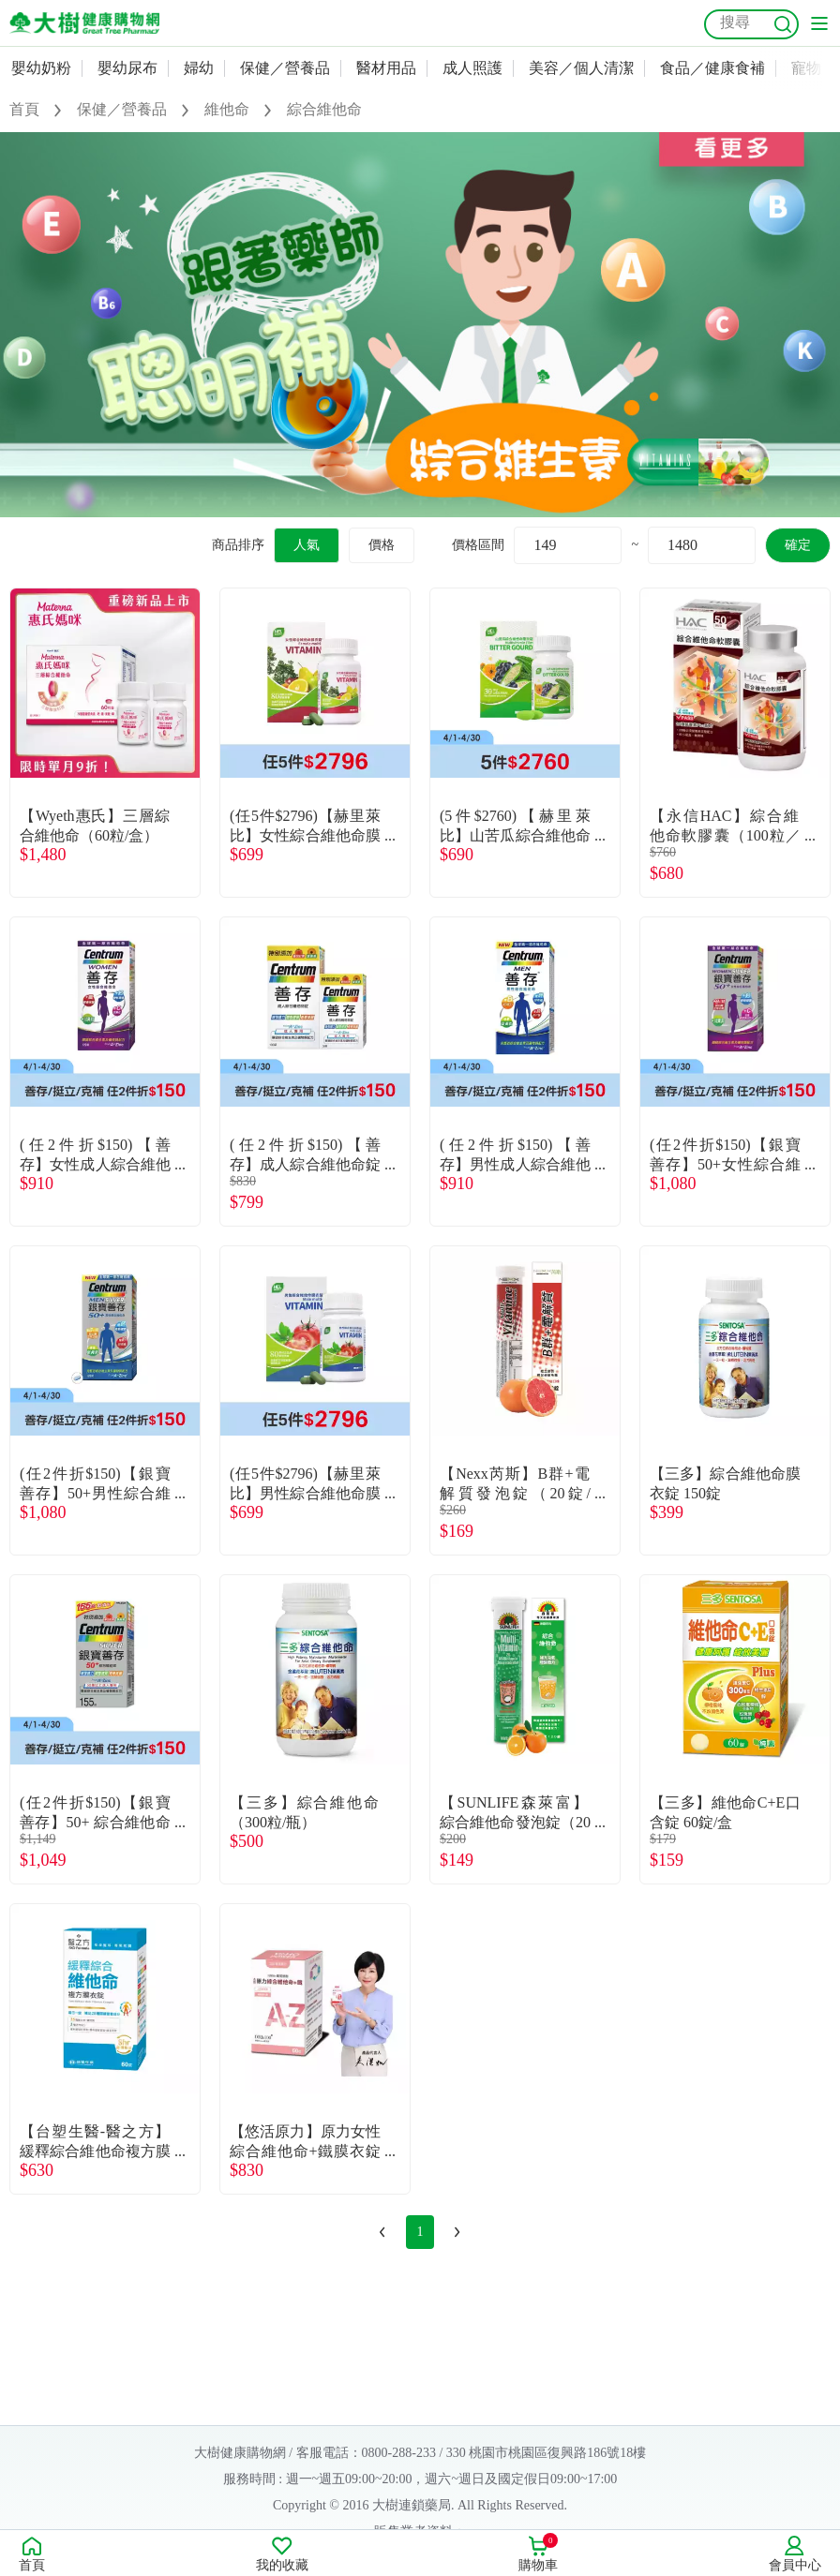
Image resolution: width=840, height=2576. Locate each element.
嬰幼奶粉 (41, 68)
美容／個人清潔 (581, 68)
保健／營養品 (285, 68)
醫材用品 (386, 68)
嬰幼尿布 (128, 68)
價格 (381, 545)
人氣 (306, 545)
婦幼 (199, 68)
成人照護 (472, 68)
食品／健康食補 (712, 68)
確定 (798, 545)
